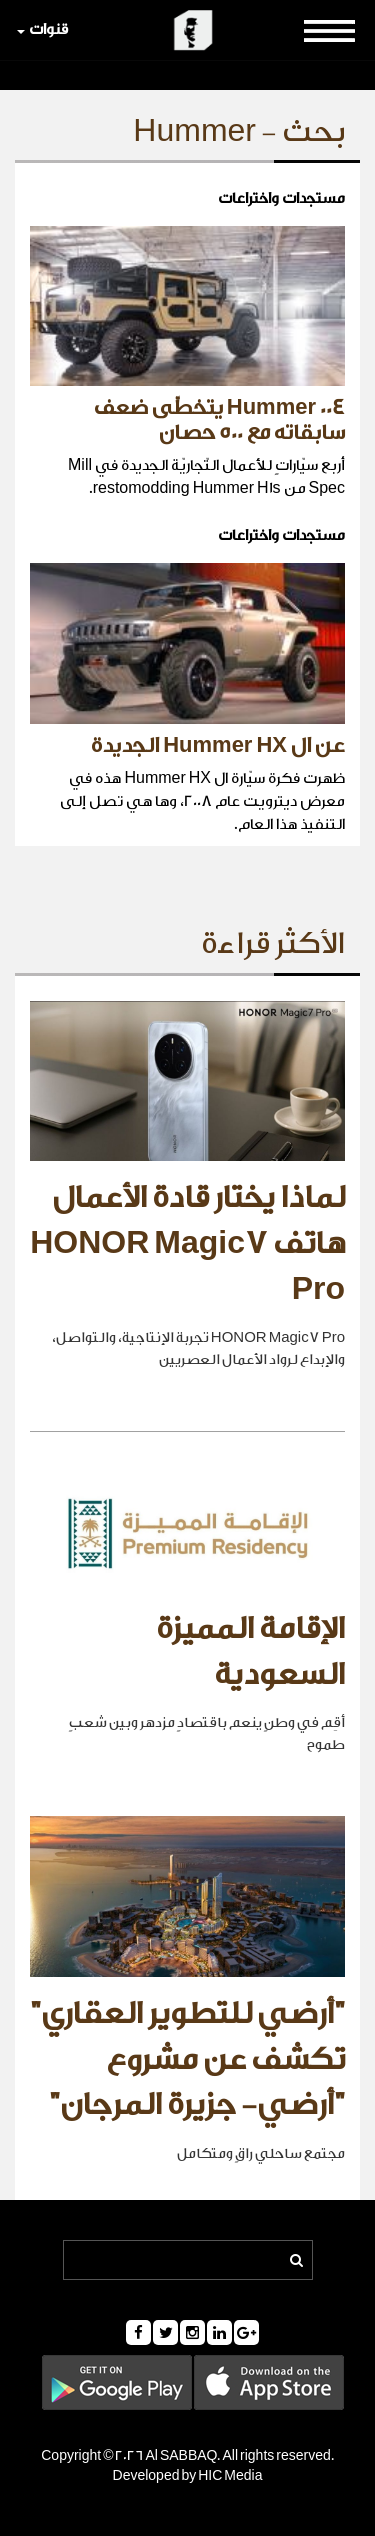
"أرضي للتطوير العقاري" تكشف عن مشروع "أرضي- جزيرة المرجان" (187, 2059)
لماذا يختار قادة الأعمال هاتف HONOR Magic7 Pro (187, 1243)
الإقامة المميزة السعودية (250, 1652)
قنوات (42, 29)
